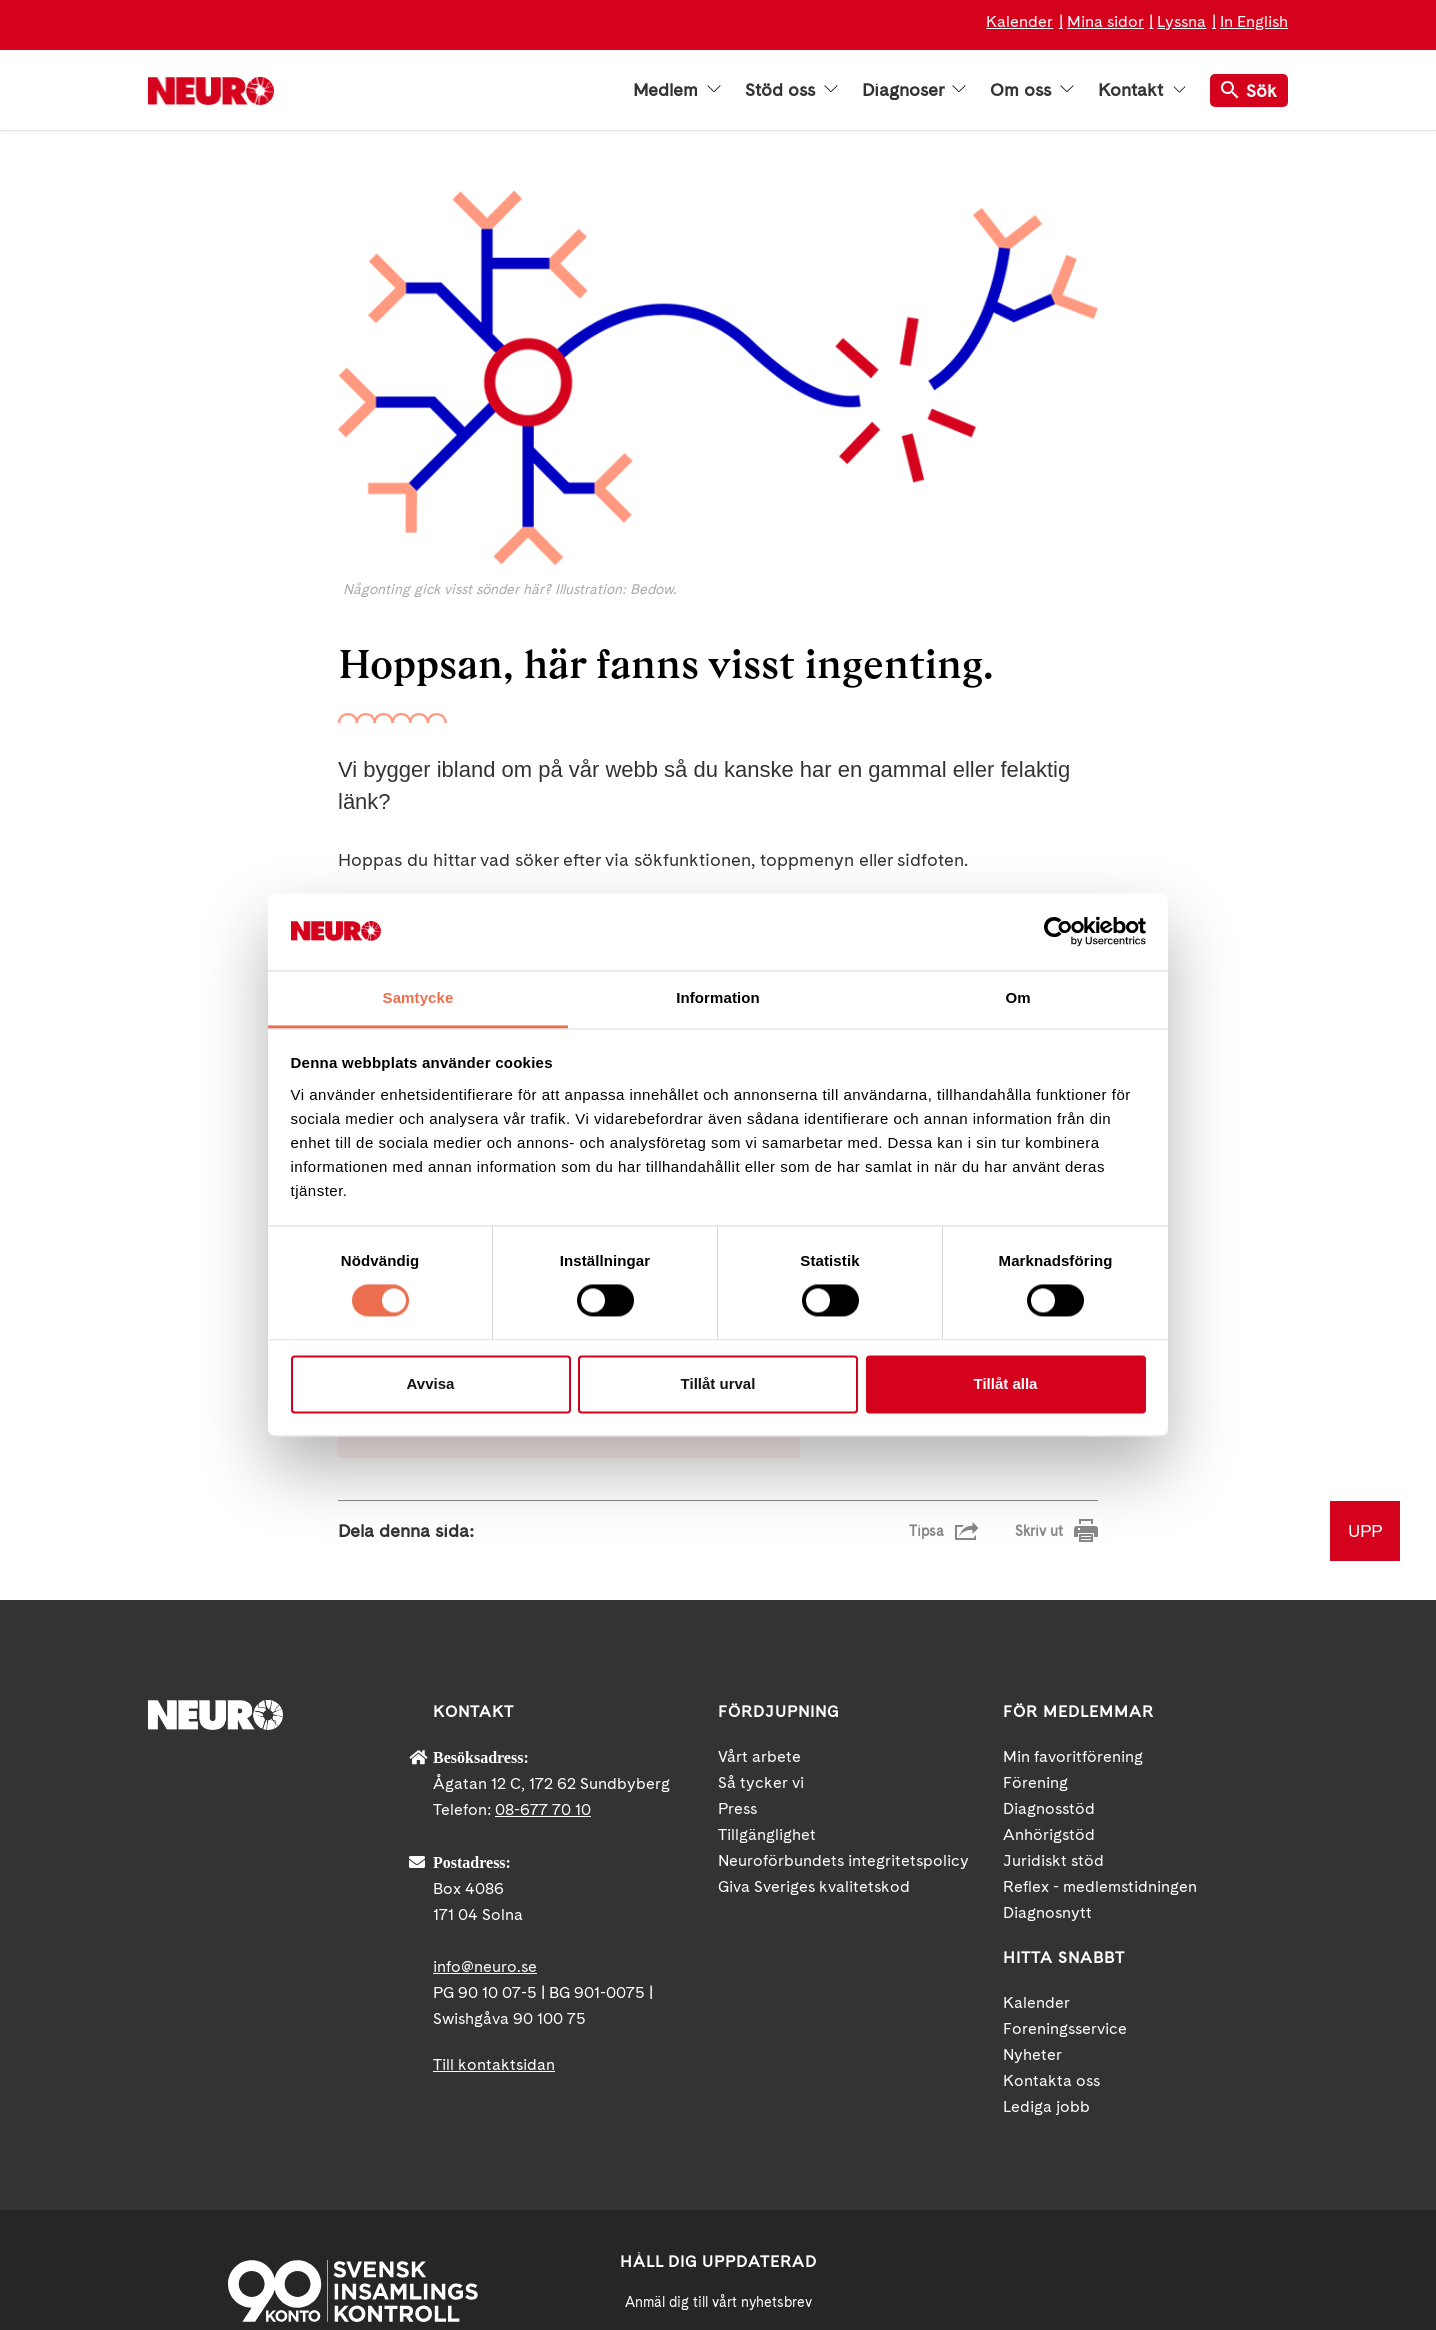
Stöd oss (791, 90)
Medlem (677, 90)
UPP (1365, 1303)
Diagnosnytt (1047, 1685)
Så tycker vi (761, 1555)
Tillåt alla (1006, 1383)
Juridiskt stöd (1053, 1633)
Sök (1249, 90)
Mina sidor (1105, 21)
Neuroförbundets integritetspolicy (843, 1633)
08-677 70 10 (543, 1582)
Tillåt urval (718, 1383)
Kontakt (1142, 90)
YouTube (1093, 2156)
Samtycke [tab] (418, 997)
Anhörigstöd (1049, 1607)
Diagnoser (914, 90)
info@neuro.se (485, 1739)
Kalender (1019, 21)
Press (737, 1581)
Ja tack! (718, 2270)
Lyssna (1181, 21)
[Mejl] (718, 2124)
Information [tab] (718, 997)
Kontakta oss (1051, 1853)
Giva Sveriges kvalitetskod (814, 1659)
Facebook (1003, 2156)
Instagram (1183, 2156)
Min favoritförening (1073, 1529)
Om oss (1032, 90)
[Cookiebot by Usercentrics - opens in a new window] (1058, 932)
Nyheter (1032, 1827)
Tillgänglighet (767, 1607)
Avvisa (431, 1383)
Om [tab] (1017, 997)
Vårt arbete (759, 1529)
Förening (1035, 1555)
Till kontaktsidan (494, 1837)
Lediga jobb (1046, 1879)
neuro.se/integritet (718, 2222)
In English (1254, 21)
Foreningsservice (1065, 1801)
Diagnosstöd (1049, 1581)
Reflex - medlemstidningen (1100, 1659)
